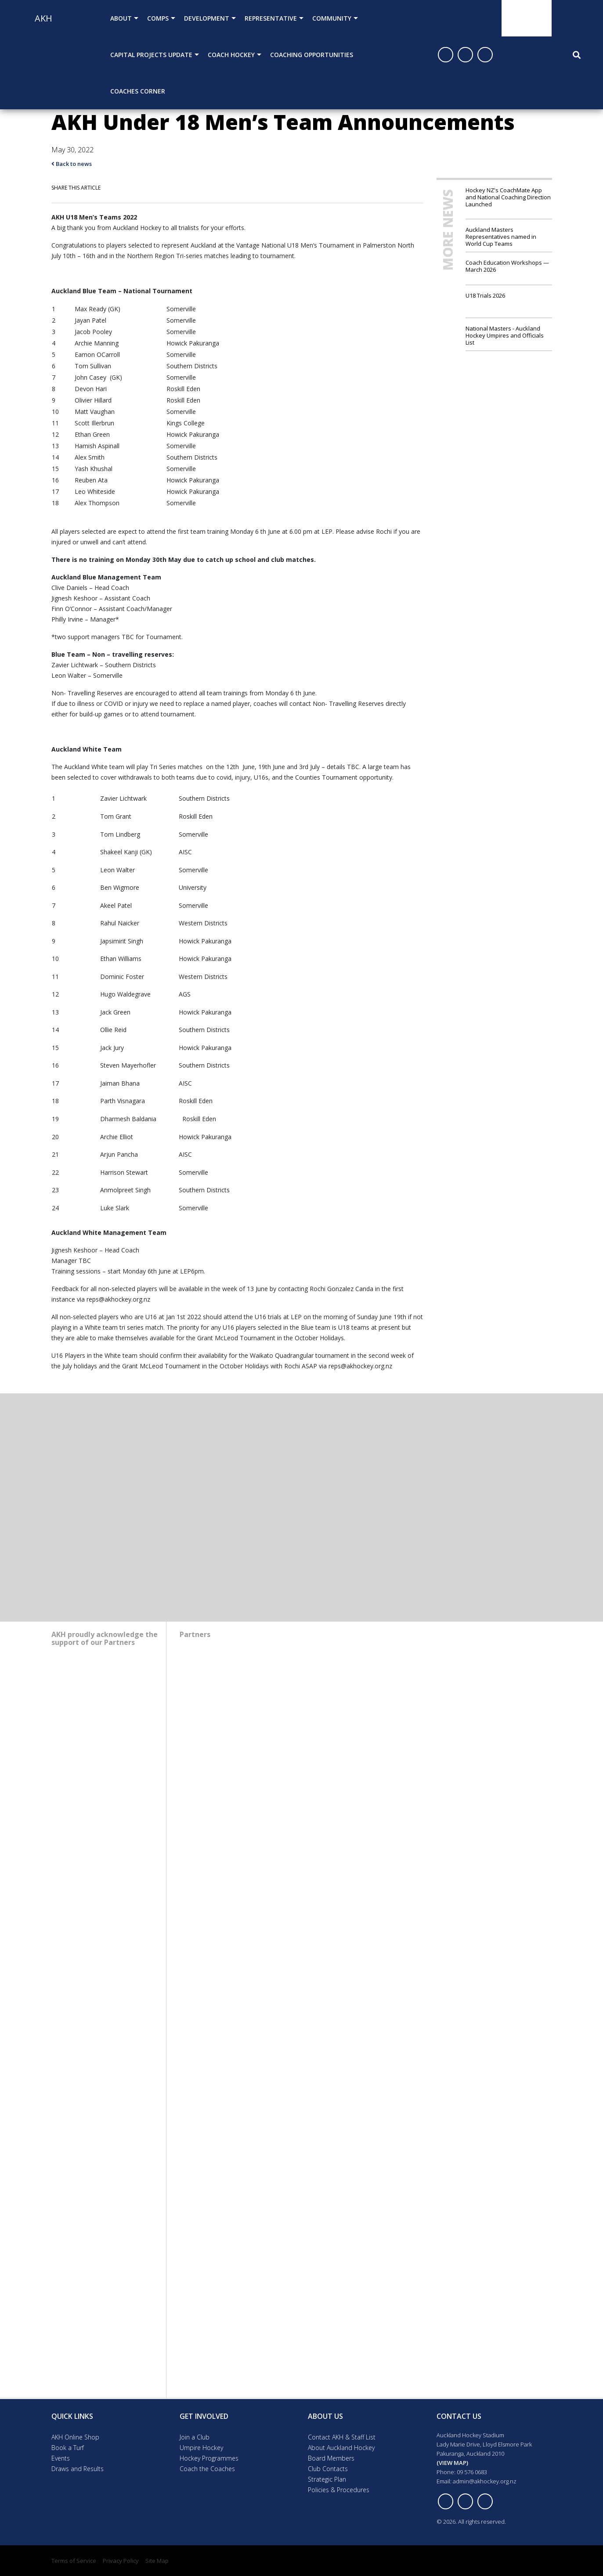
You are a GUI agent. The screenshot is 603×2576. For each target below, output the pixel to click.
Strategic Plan (327, 2479)
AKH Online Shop (75, 2437)
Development (206, 18)
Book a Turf (67, 2447)
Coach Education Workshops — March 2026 (507, 266)
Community (331, 18)
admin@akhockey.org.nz (484, 2481)
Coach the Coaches (207, 2468)
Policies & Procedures (338, 2490)
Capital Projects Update (151, 54)
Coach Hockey (231, 54)
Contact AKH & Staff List (342, 2437)
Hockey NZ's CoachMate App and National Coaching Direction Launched (508, 197)
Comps (158, 18)
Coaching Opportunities (311, 54)
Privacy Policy (121, 2561)
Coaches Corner (137, 91)
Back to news (71, 164)
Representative (271, 18)
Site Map (157, 2561)
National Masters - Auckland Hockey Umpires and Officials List (505, 335)
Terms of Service (73, 2561)
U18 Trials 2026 (485, 295)
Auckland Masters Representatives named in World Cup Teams (501, 236)
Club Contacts (328, 2468)
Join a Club (194, 2437)
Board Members (331, 2458)
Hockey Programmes (209, 2458)
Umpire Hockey (201, 2447)
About (121, 18)
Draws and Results (77, 2468)
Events (60, 2458)
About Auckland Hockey (341, 2447)
